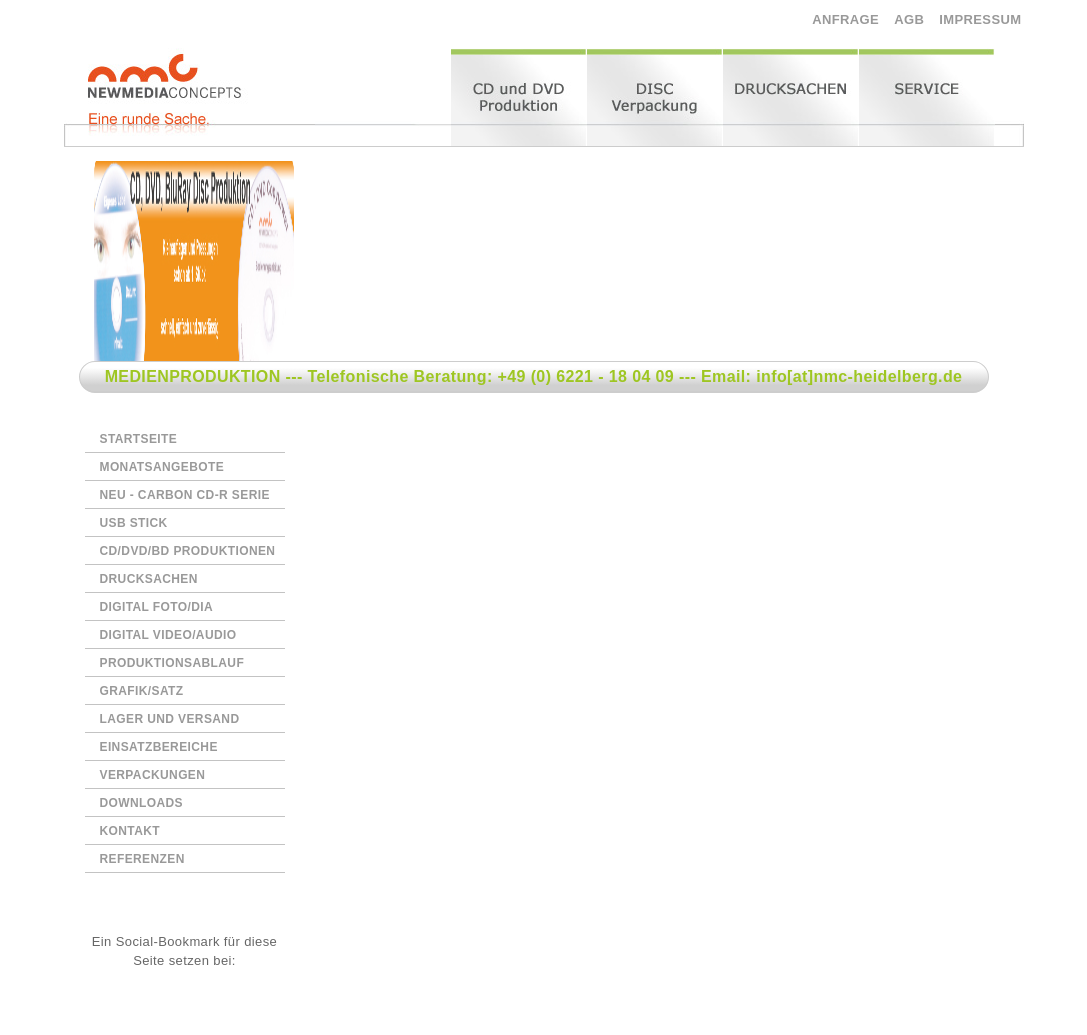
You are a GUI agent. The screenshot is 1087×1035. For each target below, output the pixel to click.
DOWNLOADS (142, 803)
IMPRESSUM (980, 19)
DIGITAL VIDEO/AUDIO (168, 635)
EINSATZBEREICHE (159, 747)
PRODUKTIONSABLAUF (172, 663)
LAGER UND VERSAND (170, 719)
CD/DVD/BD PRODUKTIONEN (188, 551)
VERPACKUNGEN (153, 775)
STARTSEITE (139, 439)
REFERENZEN (142, 859)
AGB (909, 19)
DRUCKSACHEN (149, 579)
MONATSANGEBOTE (162, 467)
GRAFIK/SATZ (142, 691)
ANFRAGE (845, 19)
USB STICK (134, 523)
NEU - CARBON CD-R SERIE (185, 495)
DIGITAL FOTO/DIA (157, 607)
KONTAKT (130, 831)
